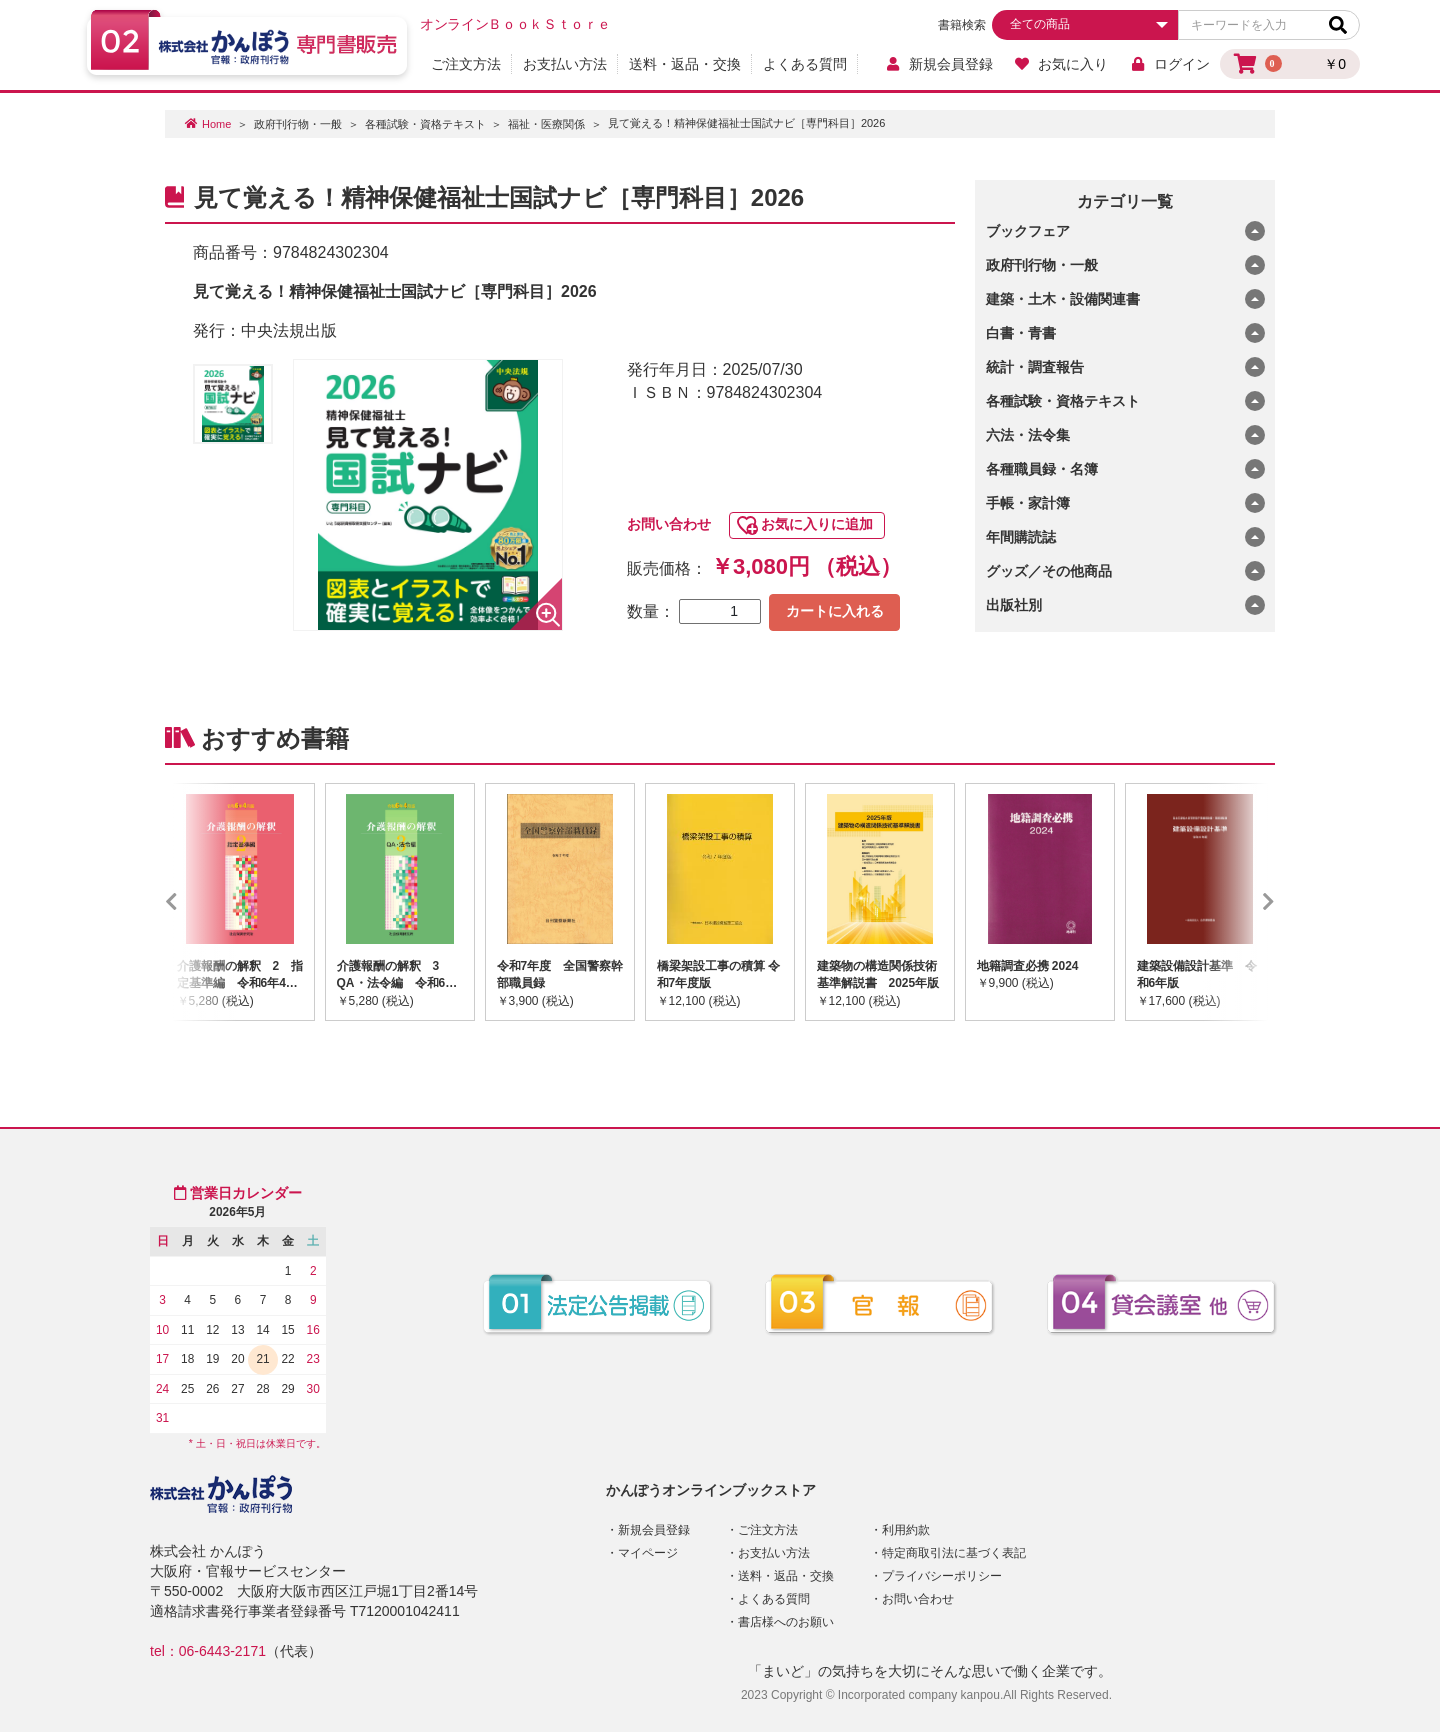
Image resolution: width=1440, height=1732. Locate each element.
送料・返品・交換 (685, 64)
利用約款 (906, 1530)
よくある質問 (805, 64)
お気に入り (1061, 64)
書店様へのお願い (786, 1622)
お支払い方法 (565, 64)
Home (216, 124)
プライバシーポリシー (942, 1576)
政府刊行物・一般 (298, 124)
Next (1239, 902)
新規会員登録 (938, 64)
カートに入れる (835, 611)
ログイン (1169, 64)
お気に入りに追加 (817, 524)
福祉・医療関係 (546, 124)
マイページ (648, 1553)
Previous (201, 902)
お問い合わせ (669, 524)
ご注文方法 (466, 64)
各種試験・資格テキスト (425, 124)
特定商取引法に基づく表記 (954, 1553)
